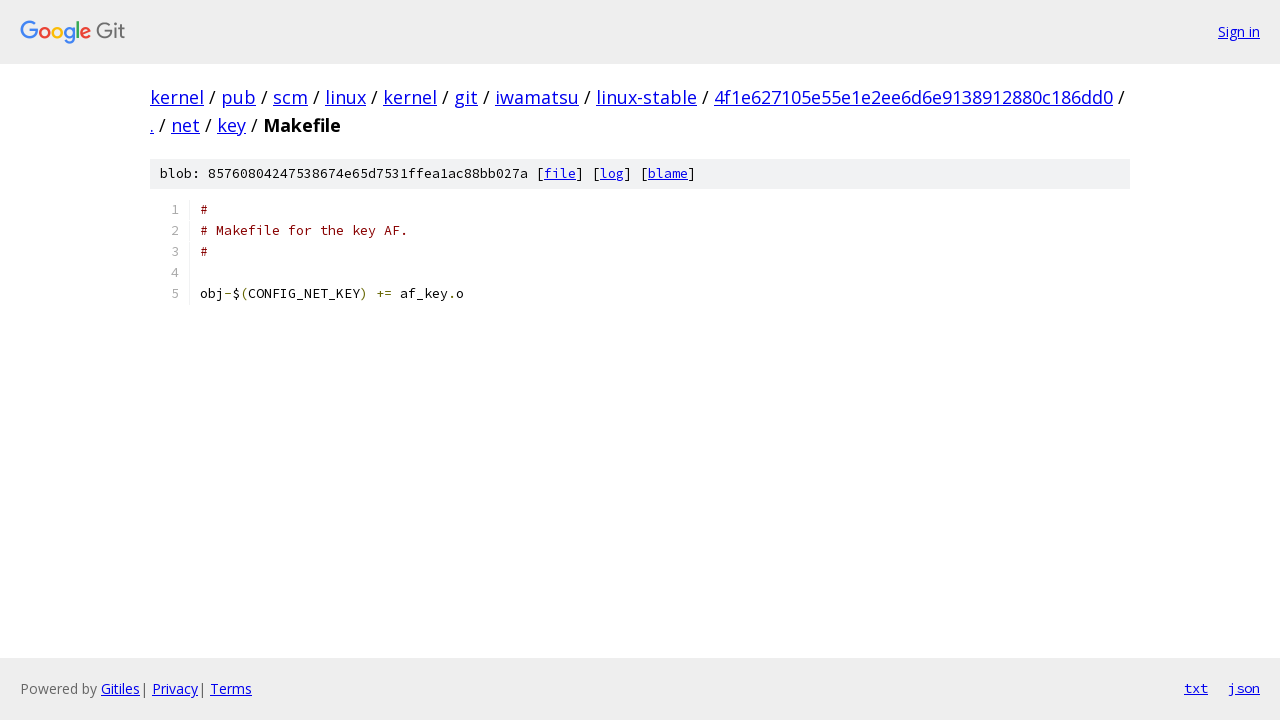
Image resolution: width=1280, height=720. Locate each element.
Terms (231, 688)
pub (238, 97)
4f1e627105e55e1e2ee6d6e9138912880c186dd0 (913, 97)
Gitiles (120, 688)
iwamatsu (537, 97)
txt (1196, 688)
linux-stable (646, 97)
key (231, 125)
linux (345, 97)
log (612, 173)
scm (290, 97)
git (466, 97)
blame (668, 173)
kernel (177, 97)
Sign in (1239, 31)
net (185, 125)
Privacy (175, 688)
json (1244, 688)
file (560, 173)
